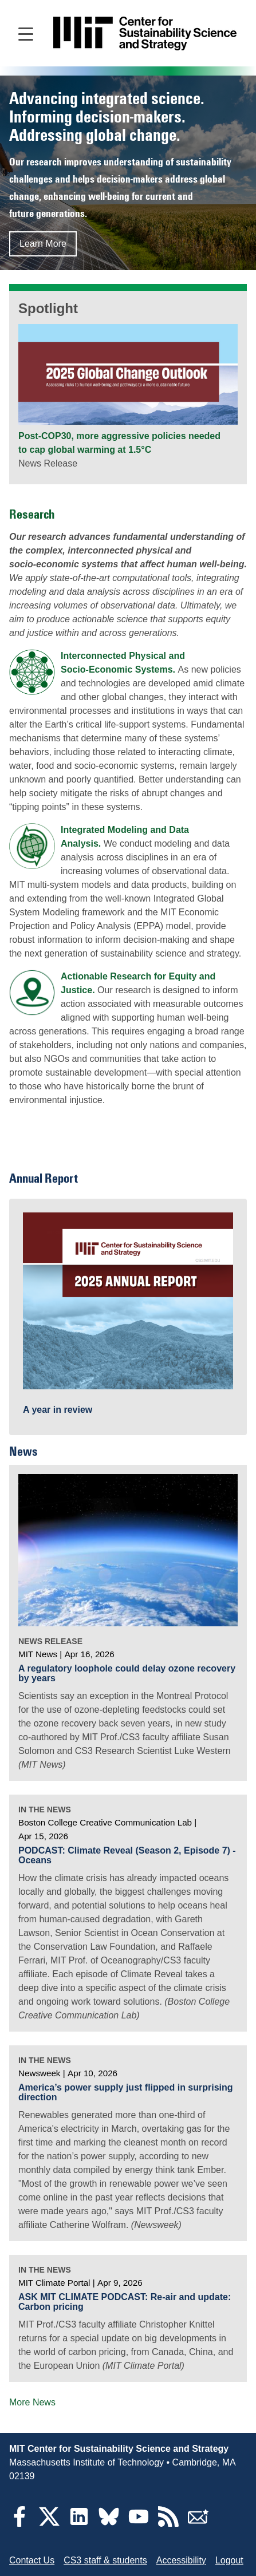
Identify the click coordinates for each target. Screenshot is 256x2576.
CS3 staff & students (105, 2560)
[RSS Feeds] (168, 2523)
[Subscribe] (198, 2523)
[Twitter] (49, 2523)
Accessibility (181, 2560)
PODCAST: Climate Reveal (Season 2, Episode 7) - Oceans (127, 1856)
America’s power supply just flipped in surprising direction (125, 2093)
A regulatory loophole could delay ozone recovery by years (126, 1674)
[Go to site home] (145, 33)
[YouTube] (138, 2523)
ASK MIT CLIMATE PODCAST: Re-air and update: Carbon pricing (124, 2302)
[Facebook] (19, 2523)
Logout (229, 2560)
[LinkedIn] (79, 2523)
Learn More (42, 243)
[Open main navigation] (25, 33)
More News (32, 2402)
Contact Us (31, 2560)
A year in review (57, 1410)
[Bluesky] (109, 2523)
